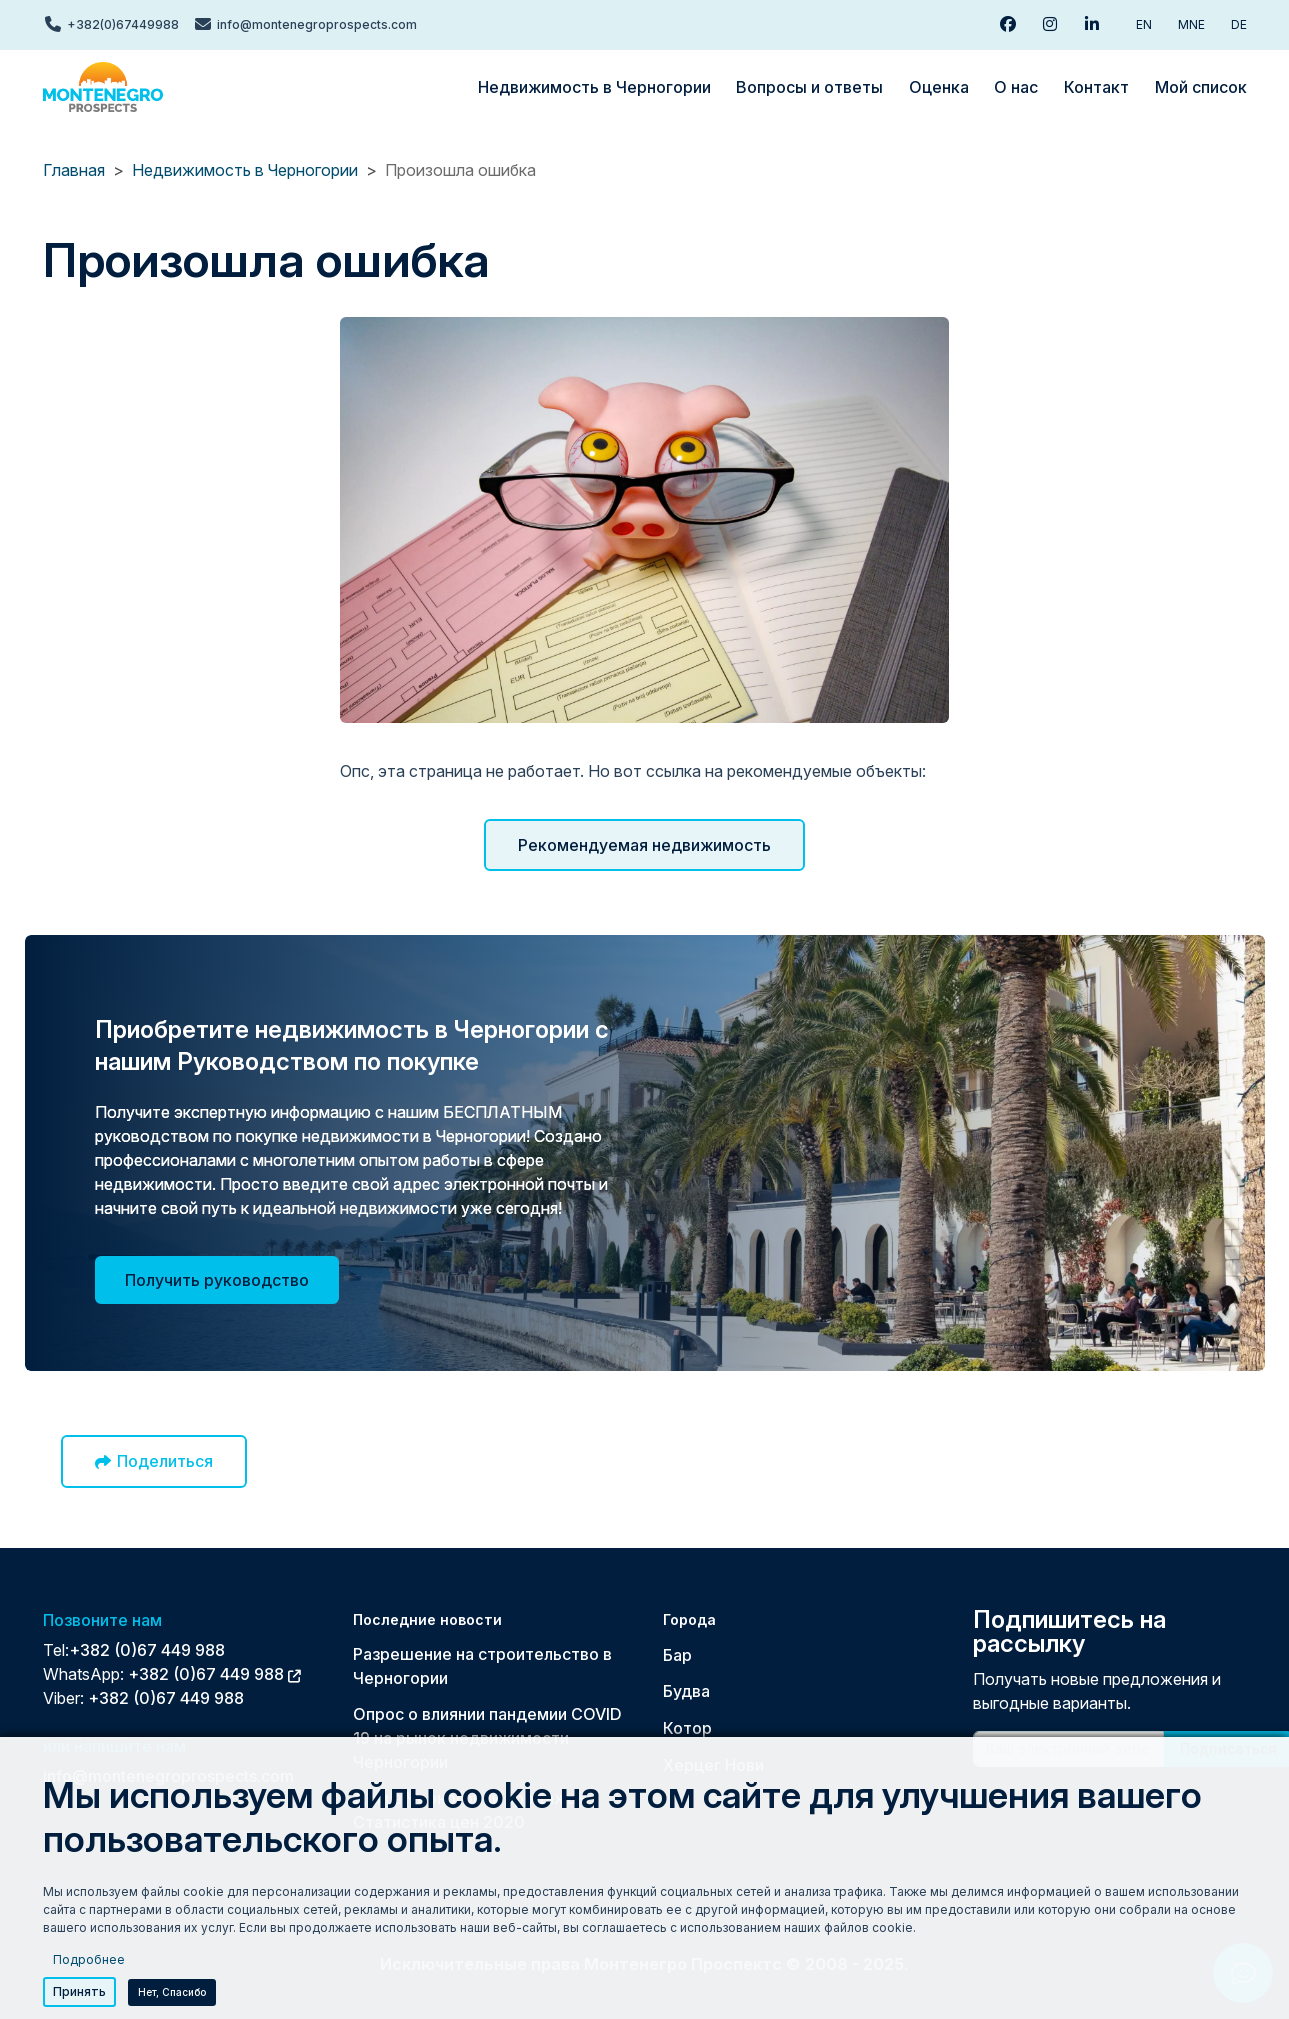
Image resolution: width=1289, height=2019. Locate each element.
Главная (74, 170)
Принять (79, 1991)
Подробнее (89, 1959)
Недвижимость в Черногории (245, 170)
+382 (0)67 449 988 (147, 1650)
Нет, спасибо (172, 1992)
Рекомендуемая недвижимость (644, 845)
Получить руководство (217, 1280)
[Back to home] (103, 87)
